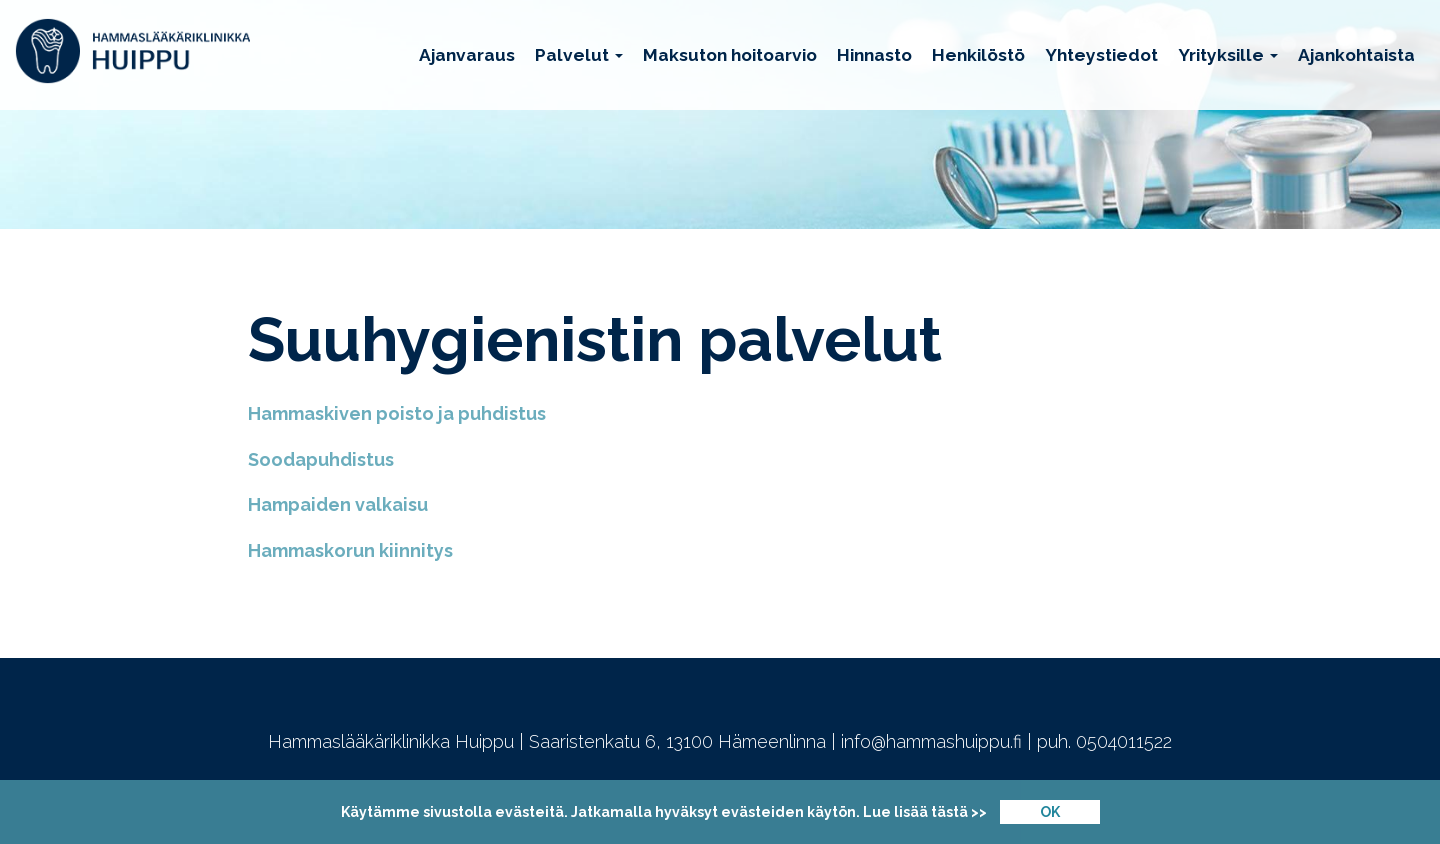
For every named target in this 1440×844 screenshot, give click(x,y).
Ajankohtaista (1356, 55)
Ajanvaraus (467, 55)
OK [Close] (1050, 812)
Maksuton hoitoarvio (730, 55)
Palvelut (579, 55)
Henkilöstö (978, 55)
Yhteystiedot (1101, 55)
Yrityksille (1228, 55)
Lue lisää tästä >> (925, 812)
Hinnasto (874, 55)
